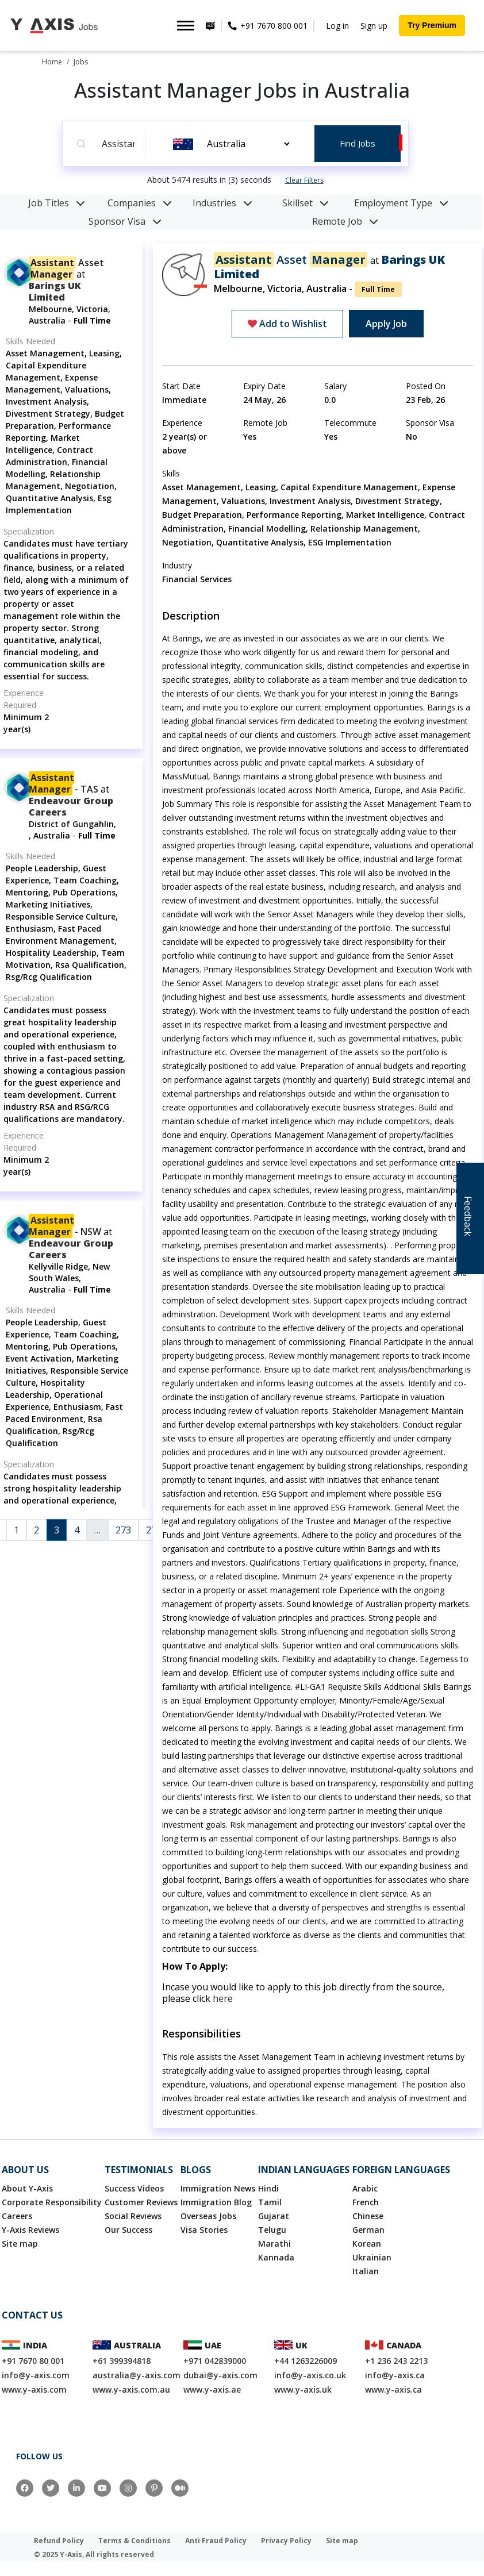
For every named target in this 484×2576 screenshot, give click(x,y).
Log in (337, 25)
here (223, 1998)
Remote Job (345, 221)
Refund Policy (59, 2541)
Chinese (367, 2215)
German (368, 2229)
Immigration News (217, 2188)
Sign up (373, 25)
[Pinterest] (154, 2488)
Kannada (276, 2257)
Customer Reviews (141, 2202)
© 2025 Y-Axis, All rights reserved (94, 2554)
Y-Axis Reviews (30, 2229)
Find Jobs (357, 143)
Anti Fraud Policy (216, 2541)
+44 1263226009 (305, 2360)
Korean (366, 2243)
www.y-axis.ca (393, 2389)
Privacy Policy (286, 2541)
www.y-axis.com (34, 2389)
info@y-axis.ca (395, 2375)
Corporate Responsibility (52, 2202)
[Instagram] (128, 2488)
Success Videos (134, 2188)
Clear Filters (304, 180)
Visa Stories (204, 2229)
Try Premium (432, 25)
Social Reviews (133, 2215)
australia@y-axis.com (136, 2375)
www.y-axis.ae (212, 2389)
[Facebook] (24, 2488)
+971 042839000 (214, 2360)
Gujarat (273, 2215)
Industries (222, 203)
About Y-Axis (27, 2188)
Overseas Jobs (208, 2215)
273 (123, 1530)
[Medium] (180, 2488)
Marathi (274, 2243)
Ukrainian (371, 2257)
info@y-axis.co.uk (310, 2375)
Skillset (305, 203)
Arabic (365, 2188)
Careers (17, 2215)
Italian (365, 2271)
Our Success (128, 2229)
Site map (20, 2243)
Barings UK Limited (55, 291)
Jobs (81, 62)
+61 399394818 (122, 2360)
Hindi (268, 2188)
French (365, 2202)
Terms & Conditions (134, 2541)
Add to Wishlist (287, 323)
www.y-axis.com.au (131, 2389)
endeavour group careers (71, 806)
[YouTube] (102, 2488)
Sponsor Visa (125, 221)
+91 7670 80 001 (33, 2360)
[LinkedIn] (76, 2488)
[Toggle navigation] (185, 25)
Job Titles (56, 203)
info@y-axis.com (36, 2375)
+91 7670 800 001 (273, 25)
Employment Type (401, 203)
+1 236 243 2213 (396, 2360)
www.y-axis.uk (303, 2389)
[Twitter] (50, 2488)
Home (52, 62)
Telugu (272, 2229)
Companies (139, 203)
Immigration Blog (216, 2202)
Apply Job (386, 323)
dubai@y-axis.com (220, 2375)
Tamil (270, 2202)
